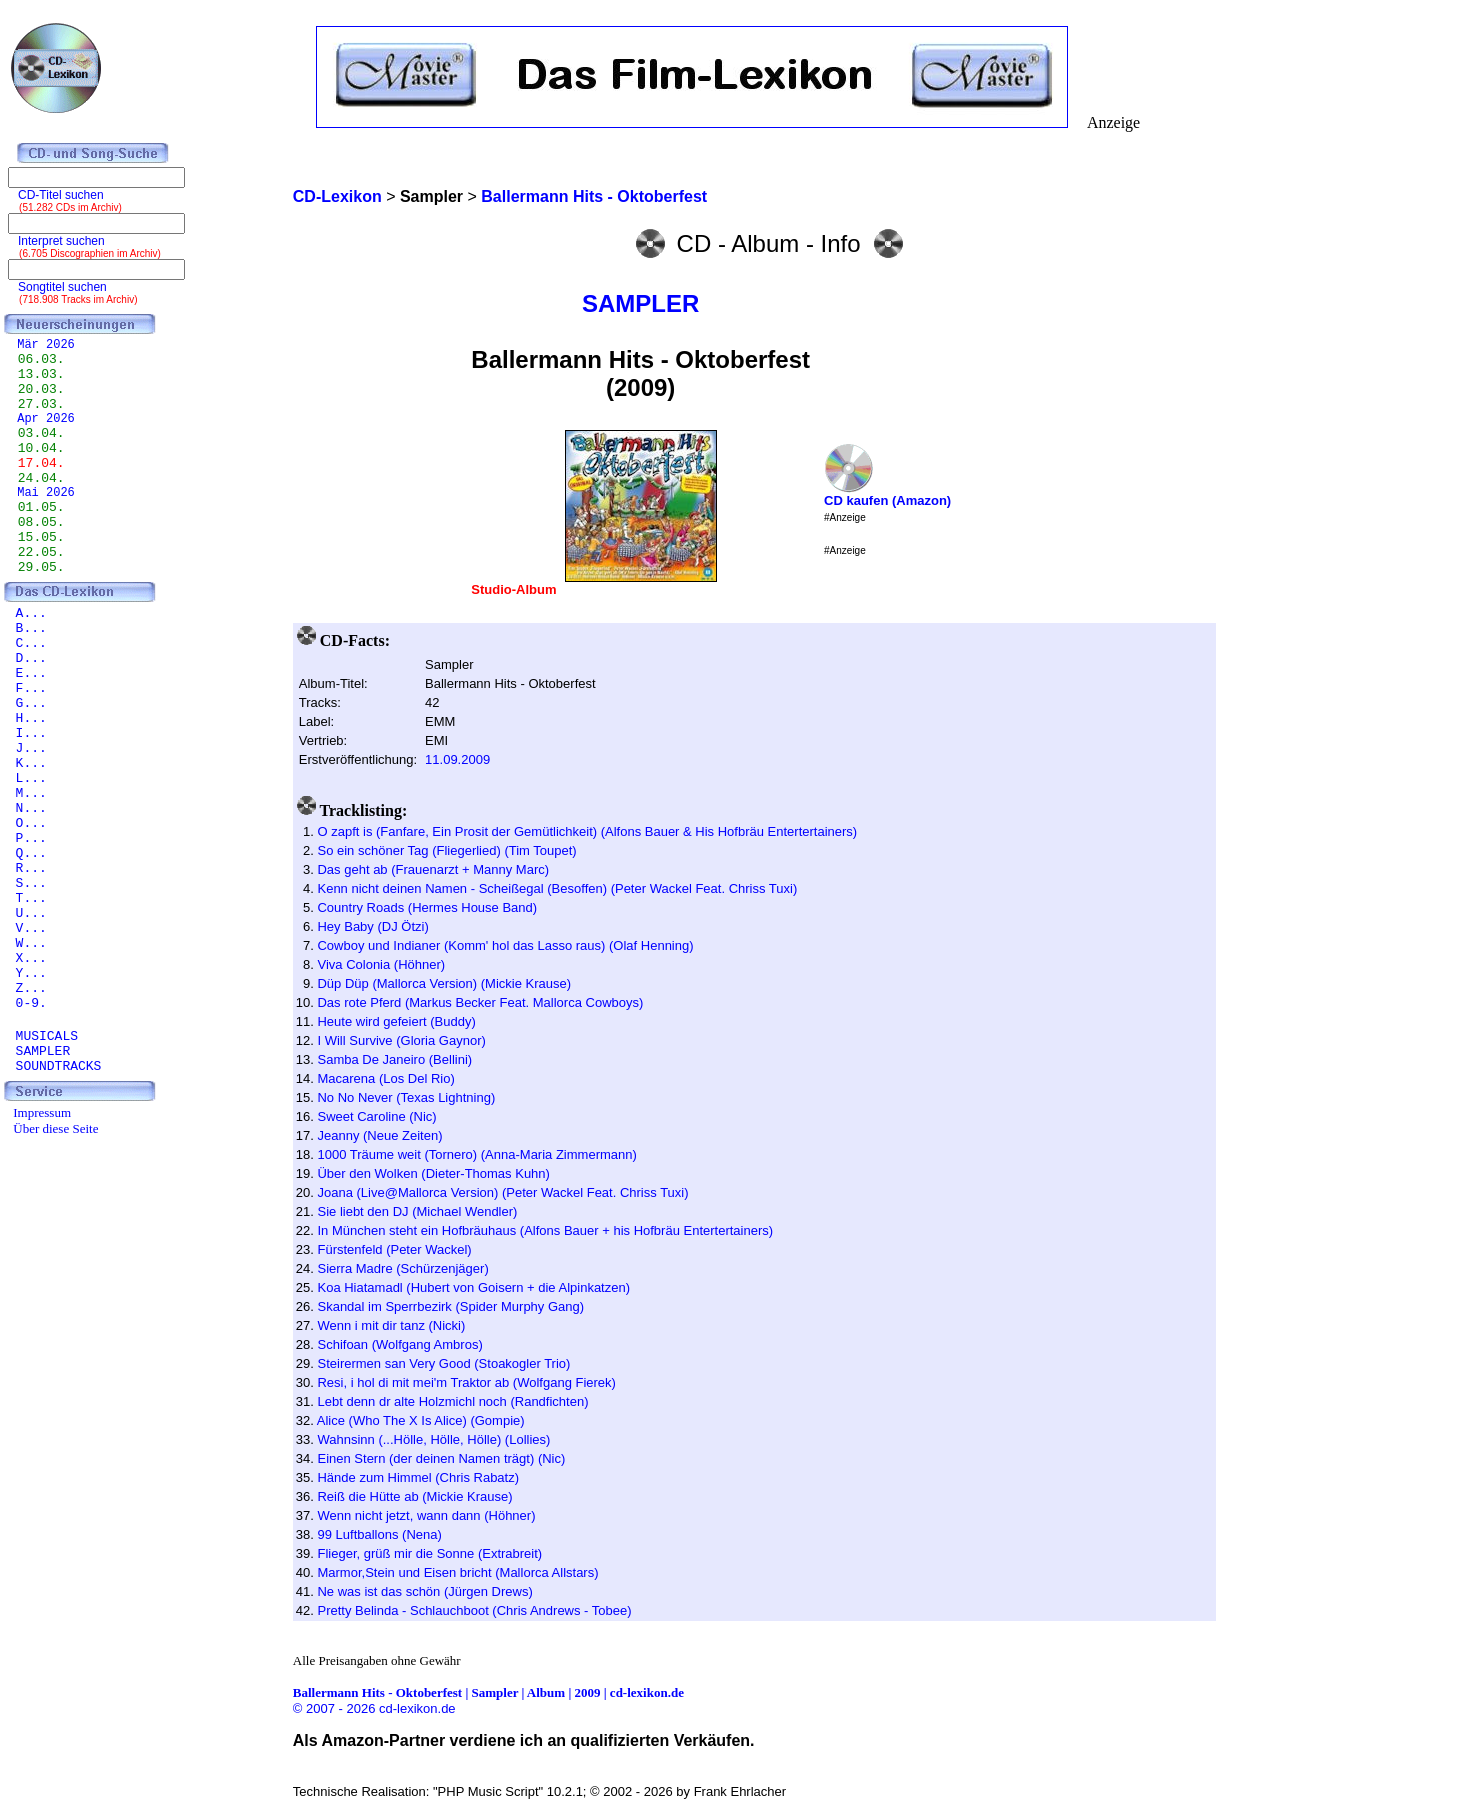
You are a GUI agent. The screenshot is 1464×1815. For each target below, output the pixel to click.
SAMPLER (640, 303)
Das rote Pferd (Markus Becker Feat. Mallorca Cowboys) (480, 1002)
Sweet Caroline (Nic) (376, 1116)
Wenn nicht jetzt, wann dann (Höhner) (426, 1515)
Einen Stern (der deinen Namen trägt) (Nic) (441, 1458)
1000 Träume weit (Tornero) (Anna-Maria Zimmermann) (476, 1154)
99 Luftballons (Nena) (379, 1534)
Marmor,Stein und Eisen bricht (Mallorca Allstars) (457, 1572)
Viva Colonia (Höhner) (381, 964)
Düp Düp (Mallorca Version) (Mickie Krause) (444, 983)
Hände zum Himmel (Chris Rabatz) (418, 1477)
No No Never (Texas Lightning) (406, 1097)
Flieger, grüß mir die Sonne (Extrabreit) (429, 1553)
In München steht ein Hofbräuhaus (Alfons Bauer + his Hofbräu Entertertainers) (545, 1230)
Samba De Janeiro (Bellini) (394, 1059)
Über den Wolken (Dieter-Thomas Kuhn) (433, 1173)
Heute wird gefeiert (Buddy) (396, 1021)
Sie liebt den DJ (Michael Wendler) (417, 1211)
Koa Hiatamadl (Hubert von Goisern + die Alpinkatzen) (473, 1287)
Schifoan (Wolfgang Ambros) (399, 1344)
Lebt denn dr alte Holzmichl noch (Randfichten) (452, 1401)
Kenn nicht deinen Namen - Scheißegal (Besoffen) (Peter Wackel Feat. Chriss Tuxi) (557, 888)
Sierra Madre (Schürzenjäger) (402, 1268)
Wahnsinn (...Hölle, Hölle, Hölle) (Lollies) (433, 1439)
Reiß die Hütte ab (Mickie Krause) (414, 1496)
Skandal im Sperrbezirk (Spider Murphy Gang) (450, 1306)
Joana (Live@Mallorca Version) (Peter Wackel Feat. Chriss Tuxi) (502, 1192)
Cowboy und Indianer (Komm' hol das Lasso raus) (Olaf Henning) (505, 945)
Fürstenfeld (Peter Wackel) (394, 1249)
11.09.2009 (457, 759)
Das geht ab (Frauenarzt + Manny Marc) (433, 869)
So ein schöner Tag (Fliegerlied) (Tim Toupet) (446, 850)
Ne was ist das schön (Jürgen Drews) (424, 1591)
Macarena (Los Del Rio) (385, 1078)
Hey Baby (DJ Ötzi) (372, 926)
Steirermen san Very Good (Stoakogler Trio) (443, 1363)
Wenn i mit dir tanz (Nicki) (391, 1325)
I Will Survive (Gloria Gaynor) (401, 1040)
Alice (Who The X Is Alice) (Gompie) (421, 1420)
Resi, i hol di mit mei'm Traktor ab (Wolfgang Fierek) (466, 1382)
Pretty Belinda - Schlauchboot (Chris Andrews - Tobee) (474, 1610)
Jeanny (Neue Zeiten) (379, 1135)
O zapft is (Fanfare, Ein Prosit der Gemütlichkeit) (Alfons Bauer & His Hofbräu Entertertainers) (587, 831)
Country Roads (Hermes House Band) (427, 907)
